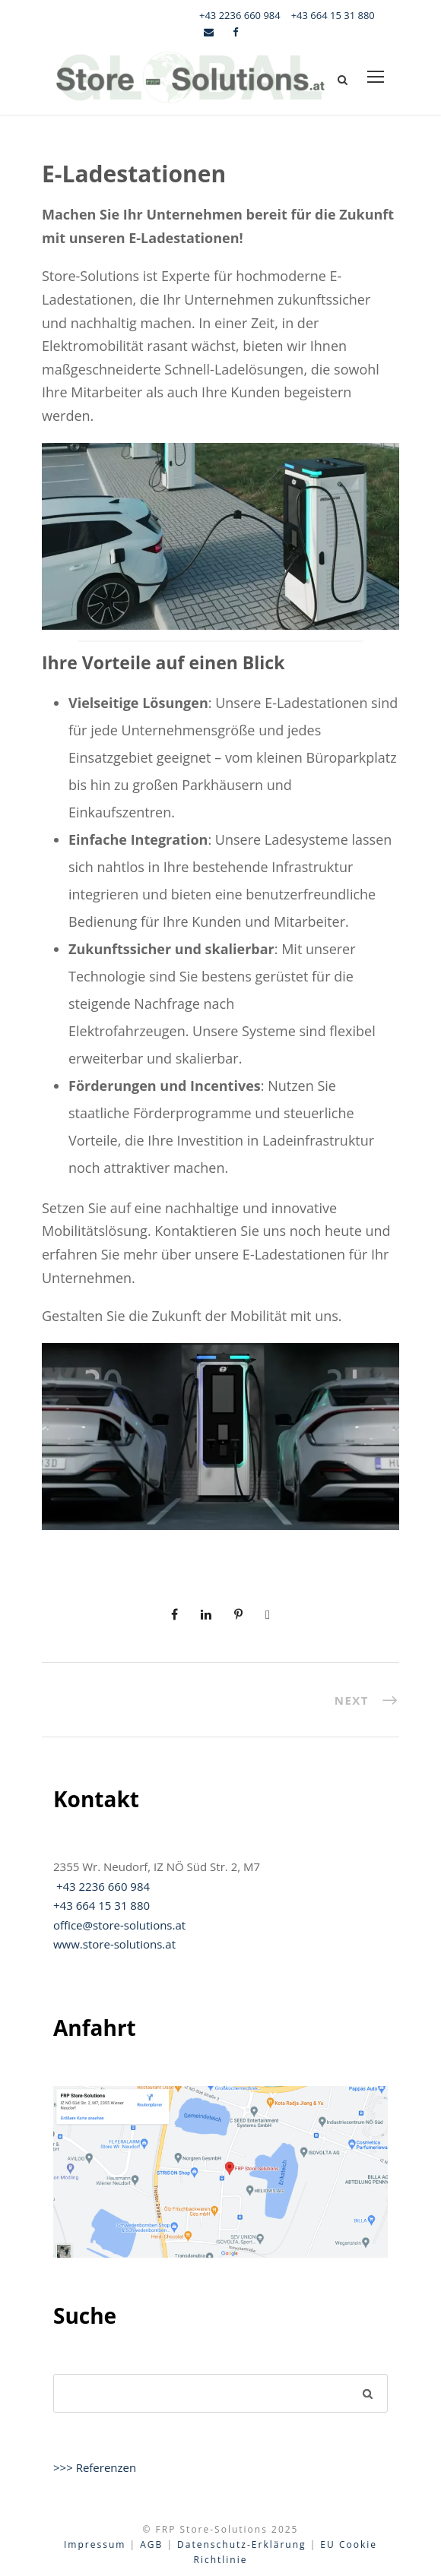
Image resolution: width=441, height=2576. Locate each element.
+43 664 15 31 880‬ (101, 1905)
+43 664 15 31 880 (333, 15)
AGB (151, 2544)
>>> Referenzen (94, 2467)
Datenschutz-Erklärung (241, 2544)
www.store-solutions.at (114, 1944)
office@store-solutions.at (119, 1925)
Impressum (94, 2544)
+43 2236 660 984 (240, 15)
